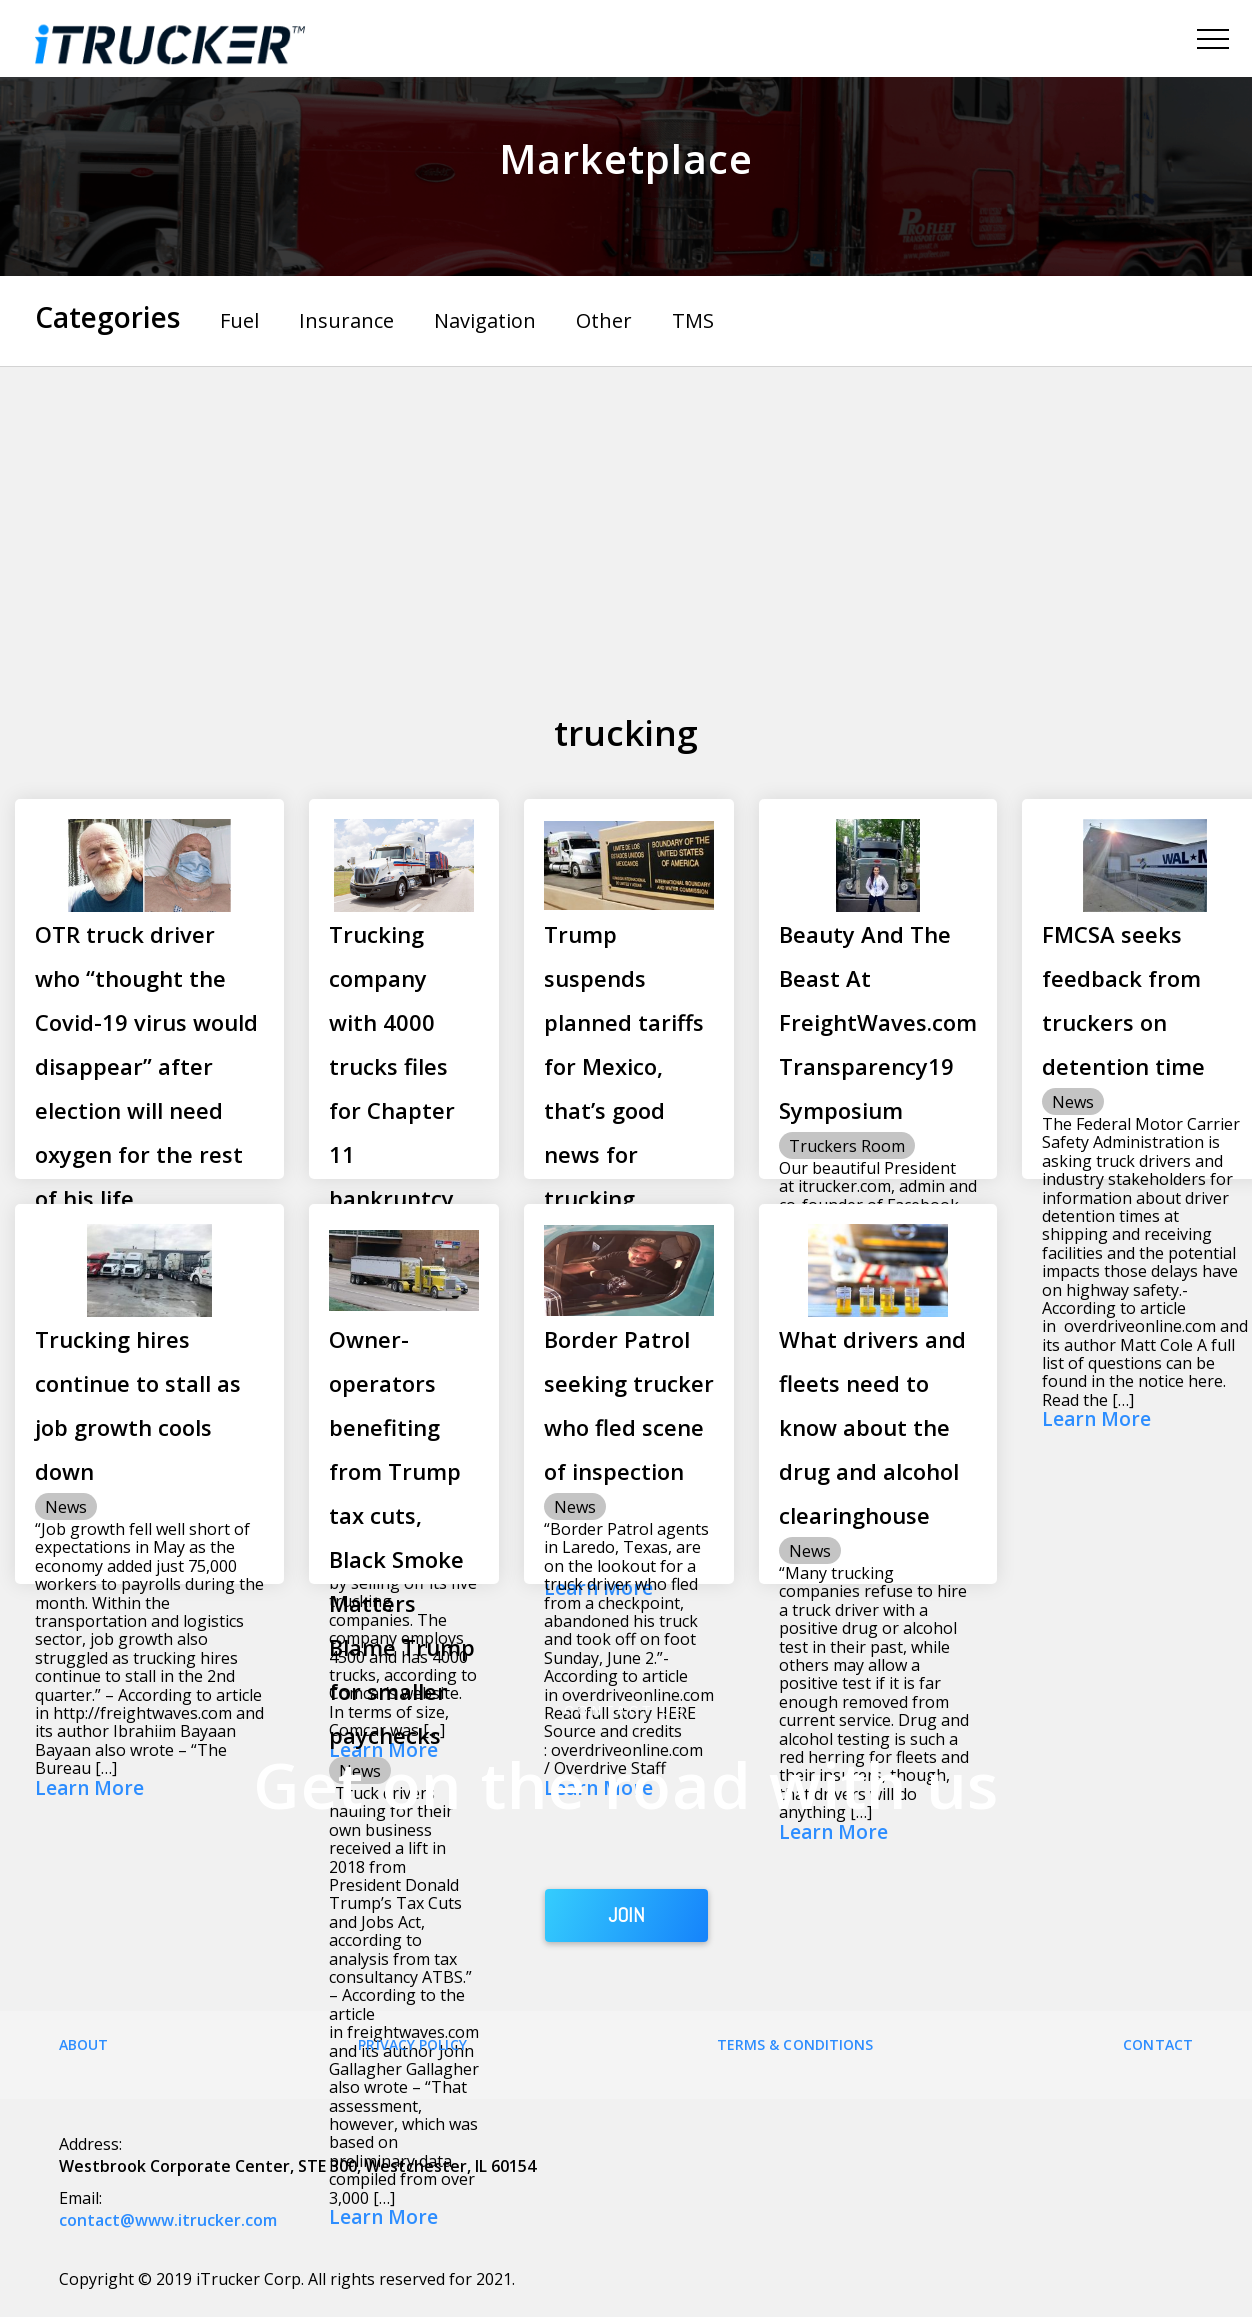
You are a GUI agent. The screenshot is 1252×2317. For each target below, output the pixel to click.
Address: (90, 2144)
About (84, 2044)
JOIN (626, 1915)
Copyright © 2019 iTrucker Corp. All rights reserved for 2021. (287, 2279)
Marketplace (626, 158)
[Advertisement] (626, 517)
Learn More (1096, 1420)
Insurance (346, 320)
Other (604, 320)
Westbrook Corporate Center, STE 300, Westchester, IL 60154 (297, 2166)
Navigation (485, 320)
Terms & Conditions (795, 2044)
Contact (1158, 2044)
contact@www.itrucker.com (168, 2220)
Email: (80, 2198)
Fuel (239, 320)
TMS (693, 320)
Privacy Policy (412, 2044)
